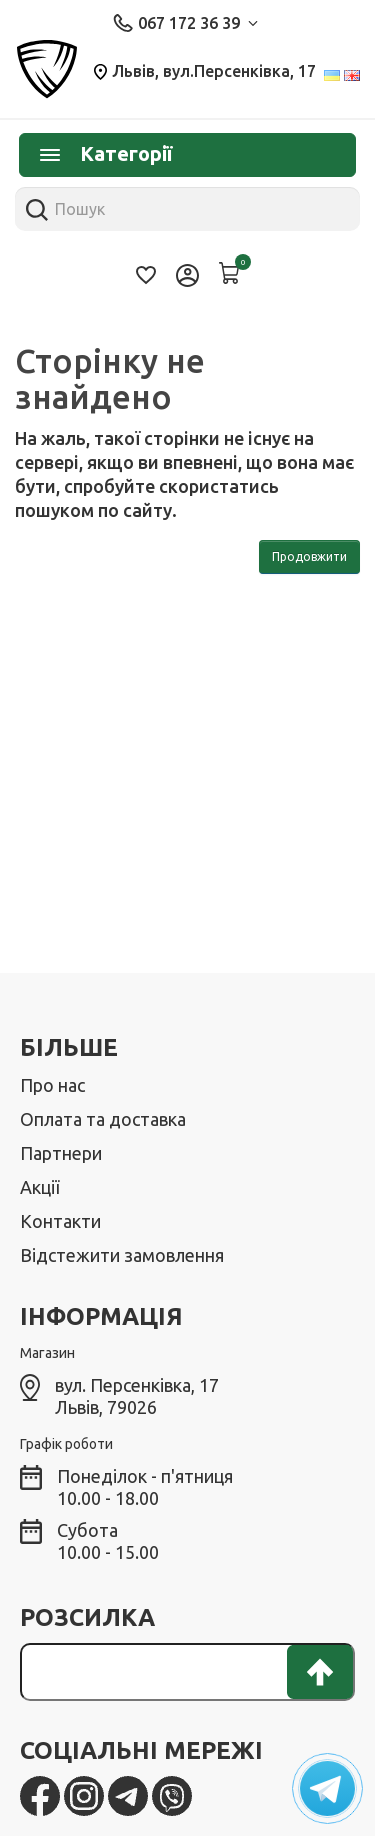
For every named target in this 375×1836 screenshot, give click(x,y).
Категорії (106, 153)
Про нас (52, 1085)
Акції (39, 1187)
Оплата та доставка (103, 1119)
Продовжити (309, 556)
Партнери (61, 1153)
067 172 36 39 (185, 23)
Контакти (60, 1221)
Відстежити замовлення (122, 1255)
